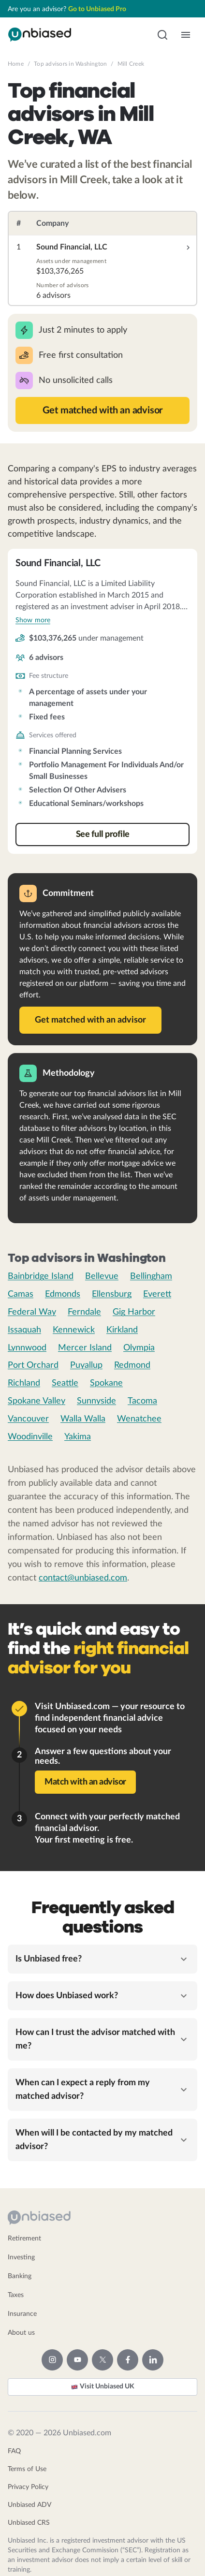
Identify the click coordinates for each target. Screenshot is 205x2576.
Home (16, 64)
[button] (162, 34)
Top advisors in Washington (70, 64)
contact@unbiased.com (83, 1578)
